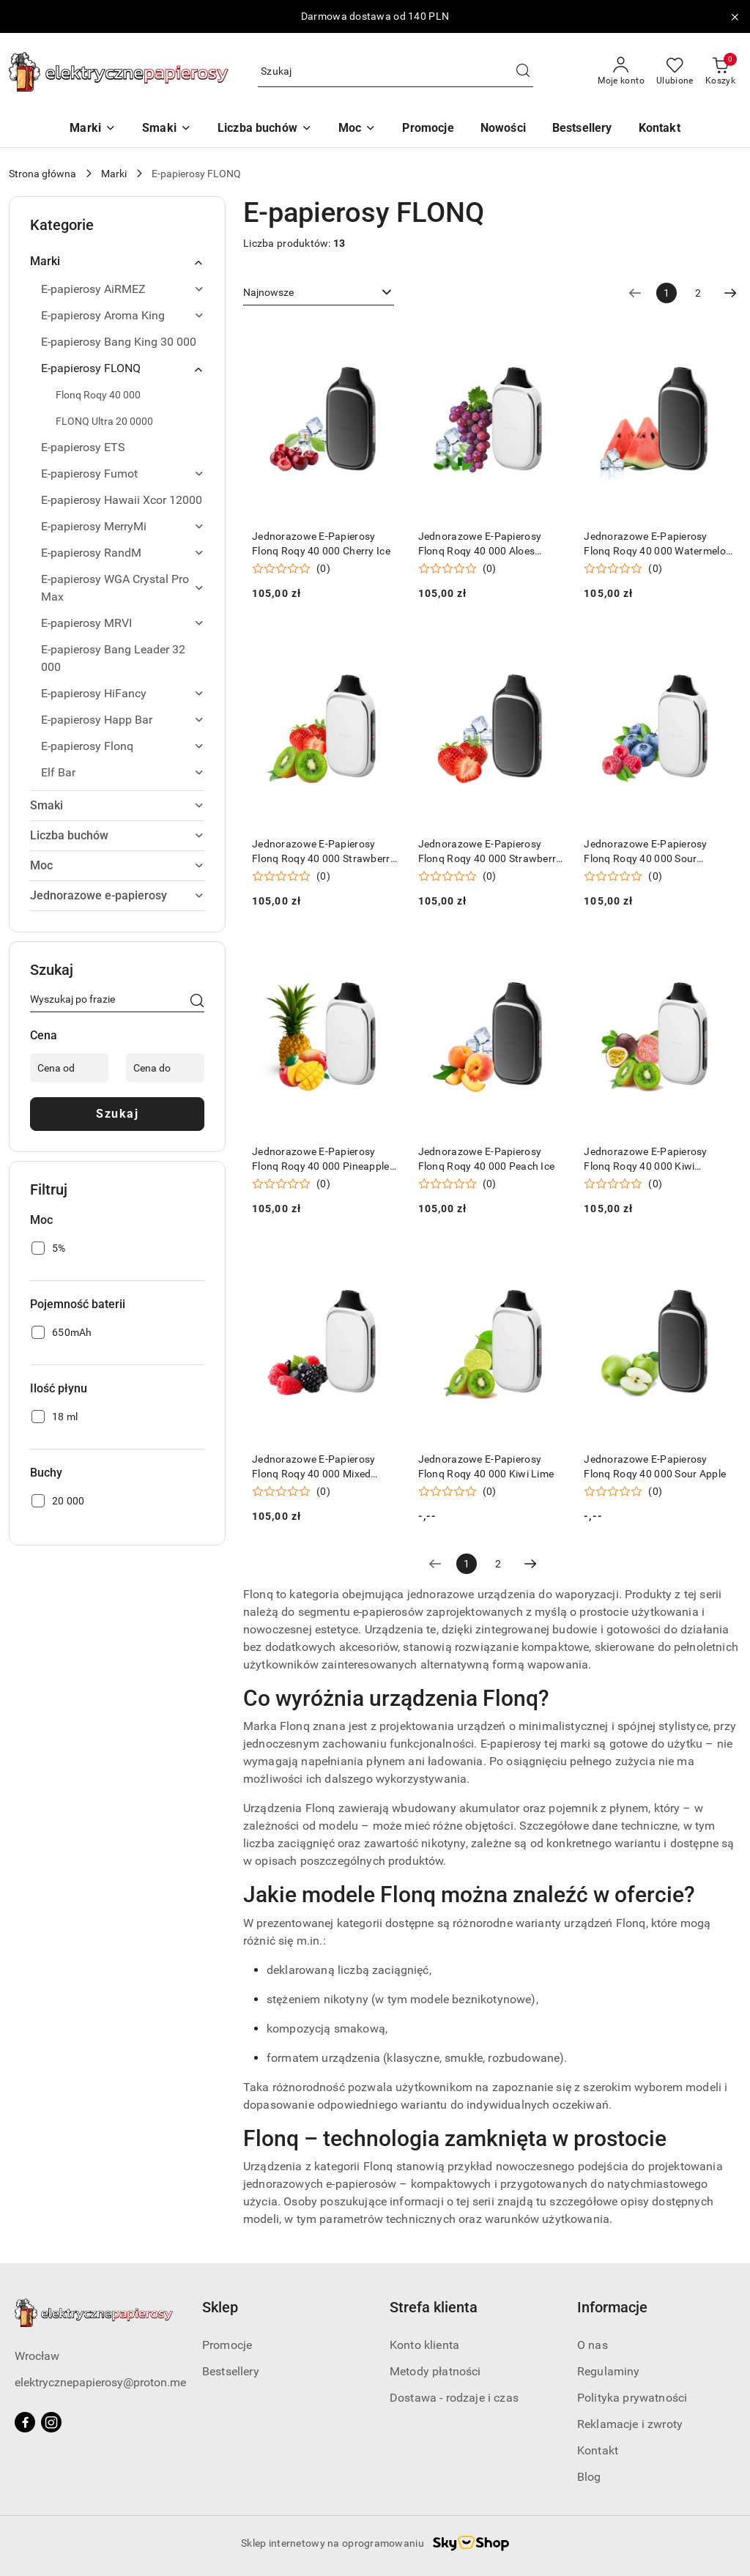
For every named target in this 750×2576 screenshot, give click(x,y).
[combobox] (318, 293)
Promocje (227, 2345)
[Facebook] (25, 2422)
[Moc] (357, 129)
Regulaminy (608, 2371)
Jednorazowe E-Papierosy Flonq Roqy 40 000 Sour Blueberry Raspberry (645, 852)
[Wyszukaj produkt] (395, 72)
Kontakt (597, 2450)
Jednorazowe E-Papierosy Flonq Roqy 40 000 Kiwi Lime (486, 1466)
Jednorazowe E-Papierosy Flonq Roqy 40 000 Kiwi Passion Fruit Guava (645, 1159)
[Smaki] (166, 129)
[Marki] (93, 129)
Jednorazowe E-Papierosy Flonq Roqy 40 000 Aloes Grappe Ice (479, 544)
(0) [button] (323, 568)
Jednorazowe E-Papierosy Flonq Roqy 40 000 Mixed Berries (313, 1467)
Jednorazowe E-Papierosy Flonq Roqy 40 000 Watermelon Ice (658, 544)
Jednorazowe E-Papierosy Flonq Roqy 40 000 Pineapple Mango (321, 1159)
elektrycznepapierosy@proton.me (100, 2382)
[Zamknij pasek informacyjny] (734, 16)
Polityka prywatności (632, 2398)
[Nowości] (503, 129)
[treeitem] (117, 261)
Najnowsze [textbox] (268, 292)
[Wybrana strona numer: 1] (666, 293)
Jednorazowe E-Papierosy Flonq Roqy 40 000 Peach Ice (486, 1159)
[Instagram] (51, 2422)
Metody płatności (435, 2371)
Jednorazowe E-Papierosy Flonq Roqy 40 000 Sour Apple (655, 1466)
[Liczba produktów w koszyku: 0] (720, 72)
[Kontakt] (659, 129)
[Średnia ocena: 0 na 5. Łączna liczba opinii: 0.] (291, 569)
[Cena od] (69, 1068)
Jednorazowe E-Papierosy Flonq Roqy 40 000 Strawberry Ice (490, 852)
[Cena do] (165, 1068)
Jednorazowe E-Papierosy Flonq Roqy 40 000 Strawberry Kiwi (324, 852)
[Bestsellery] (582, 129)
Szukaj (117, 1114)
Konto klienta (424, 2345)
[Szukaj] (197, 1002)
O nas (592, 2345)
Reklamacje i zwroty (630, 2424)
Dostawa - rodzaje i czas (454, 2398)
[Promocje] (427, 129)
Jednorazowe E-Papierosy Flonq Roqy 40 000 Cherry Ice (321, 543)
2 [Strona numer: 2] (698, 293)
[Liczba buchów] (265, 129)
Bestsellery (230, 2371)
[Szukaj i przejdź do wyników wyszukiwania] (523, 72)
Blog (589, 2477)
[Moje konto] (621, 72)
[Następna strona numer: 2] (730, 293)
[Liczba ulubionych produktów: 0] (674, 72)
